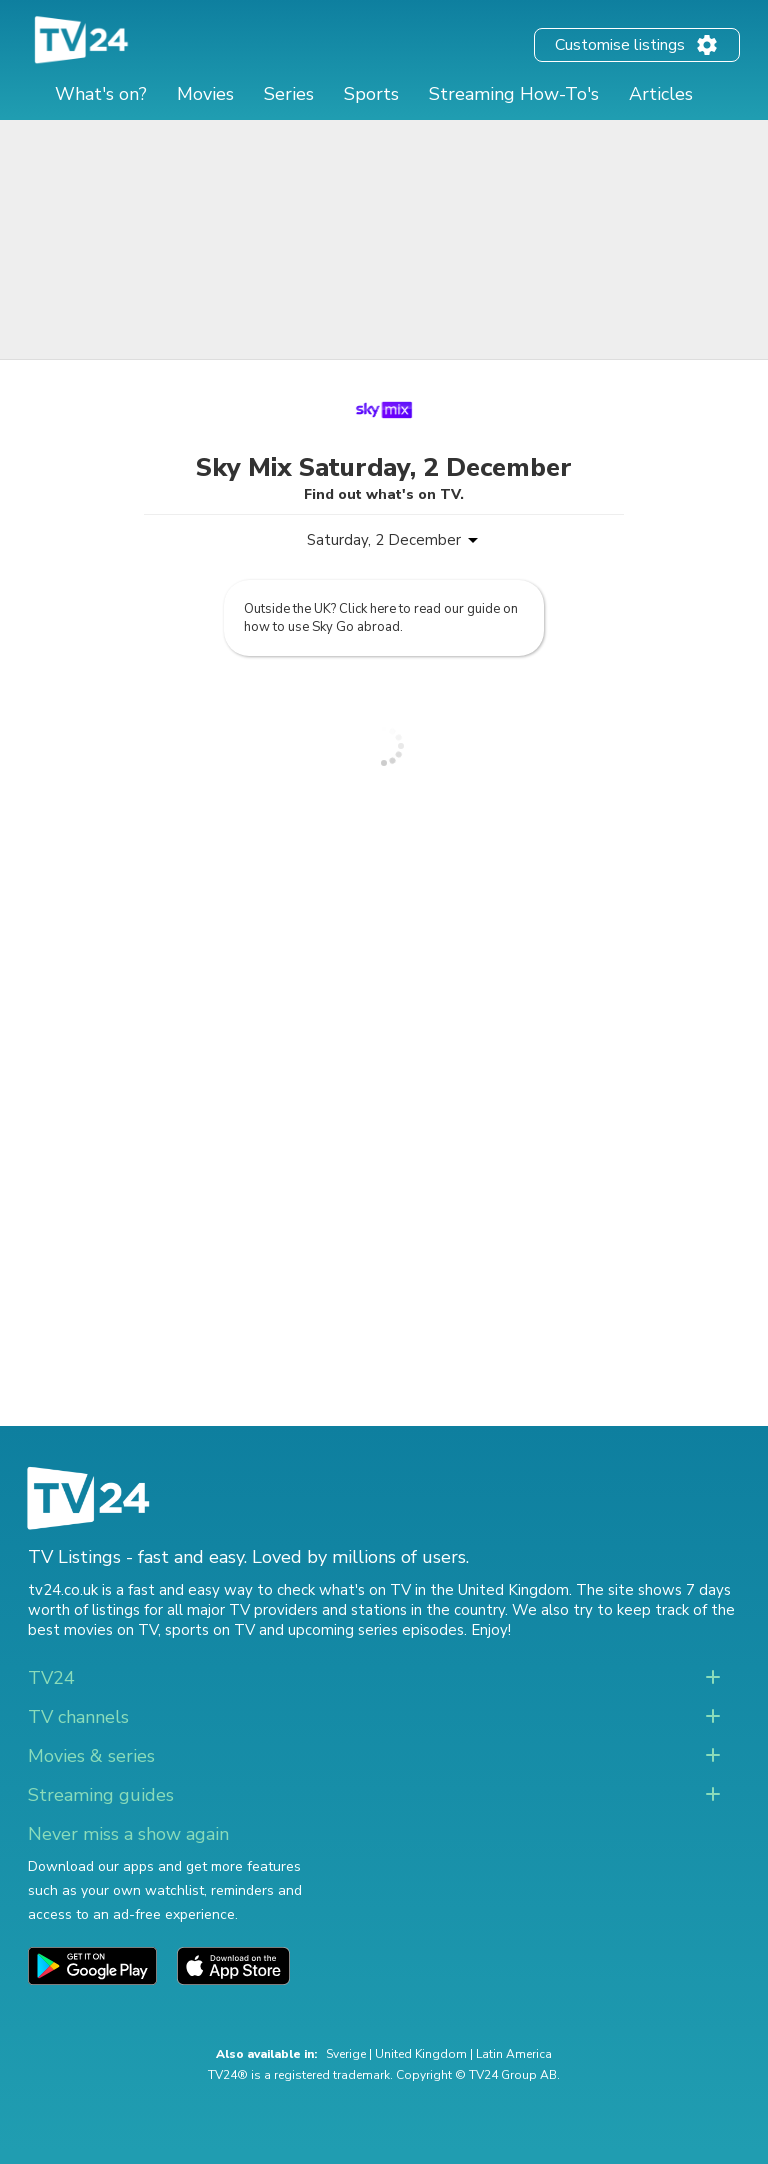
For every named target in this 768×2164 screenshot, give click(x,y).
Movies (205, 94)
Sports (371, 94)
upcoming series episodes (376, 1630)
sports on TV (210, 1630)
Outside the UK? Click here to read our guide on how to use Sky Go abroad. (381, 618)
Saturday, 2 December (384, 540)
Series (289, 94)
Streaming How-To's (514, 94)
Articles (661, 94)
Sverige (346, 2054)
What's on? (101, 94)
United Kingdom (421, 2054)
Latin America (514, 2054)
